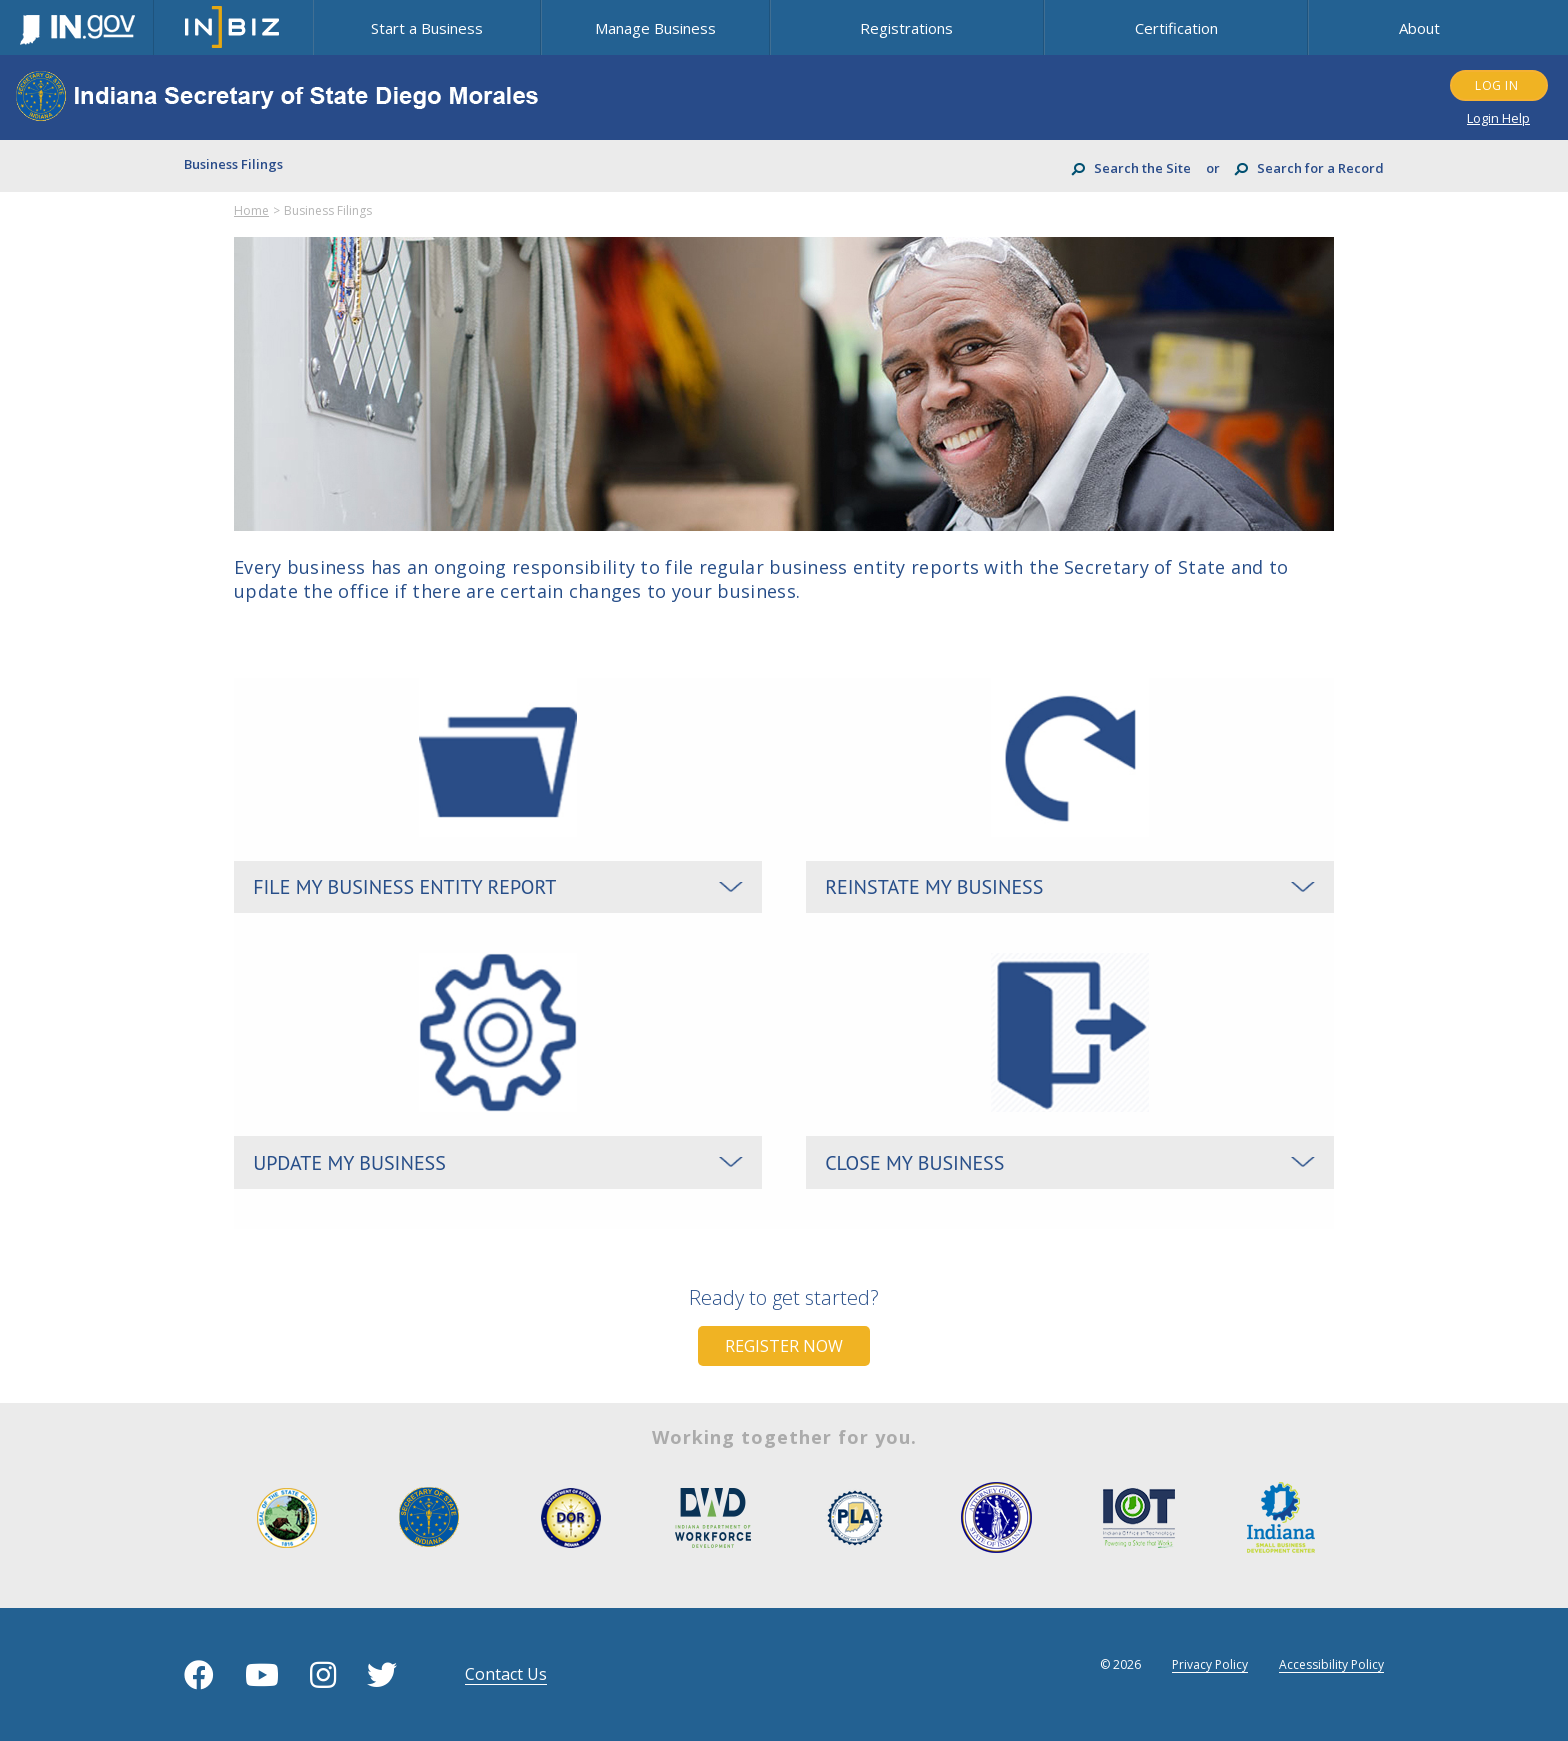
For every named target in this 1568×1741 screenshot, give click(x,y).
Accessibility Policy (1331, 1664)
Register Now (784, 1347)
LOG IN (1496, 85)
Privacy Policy (1210, 1664)
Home (251, 210)
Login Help (1498, 118)
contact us (506, 1675)
